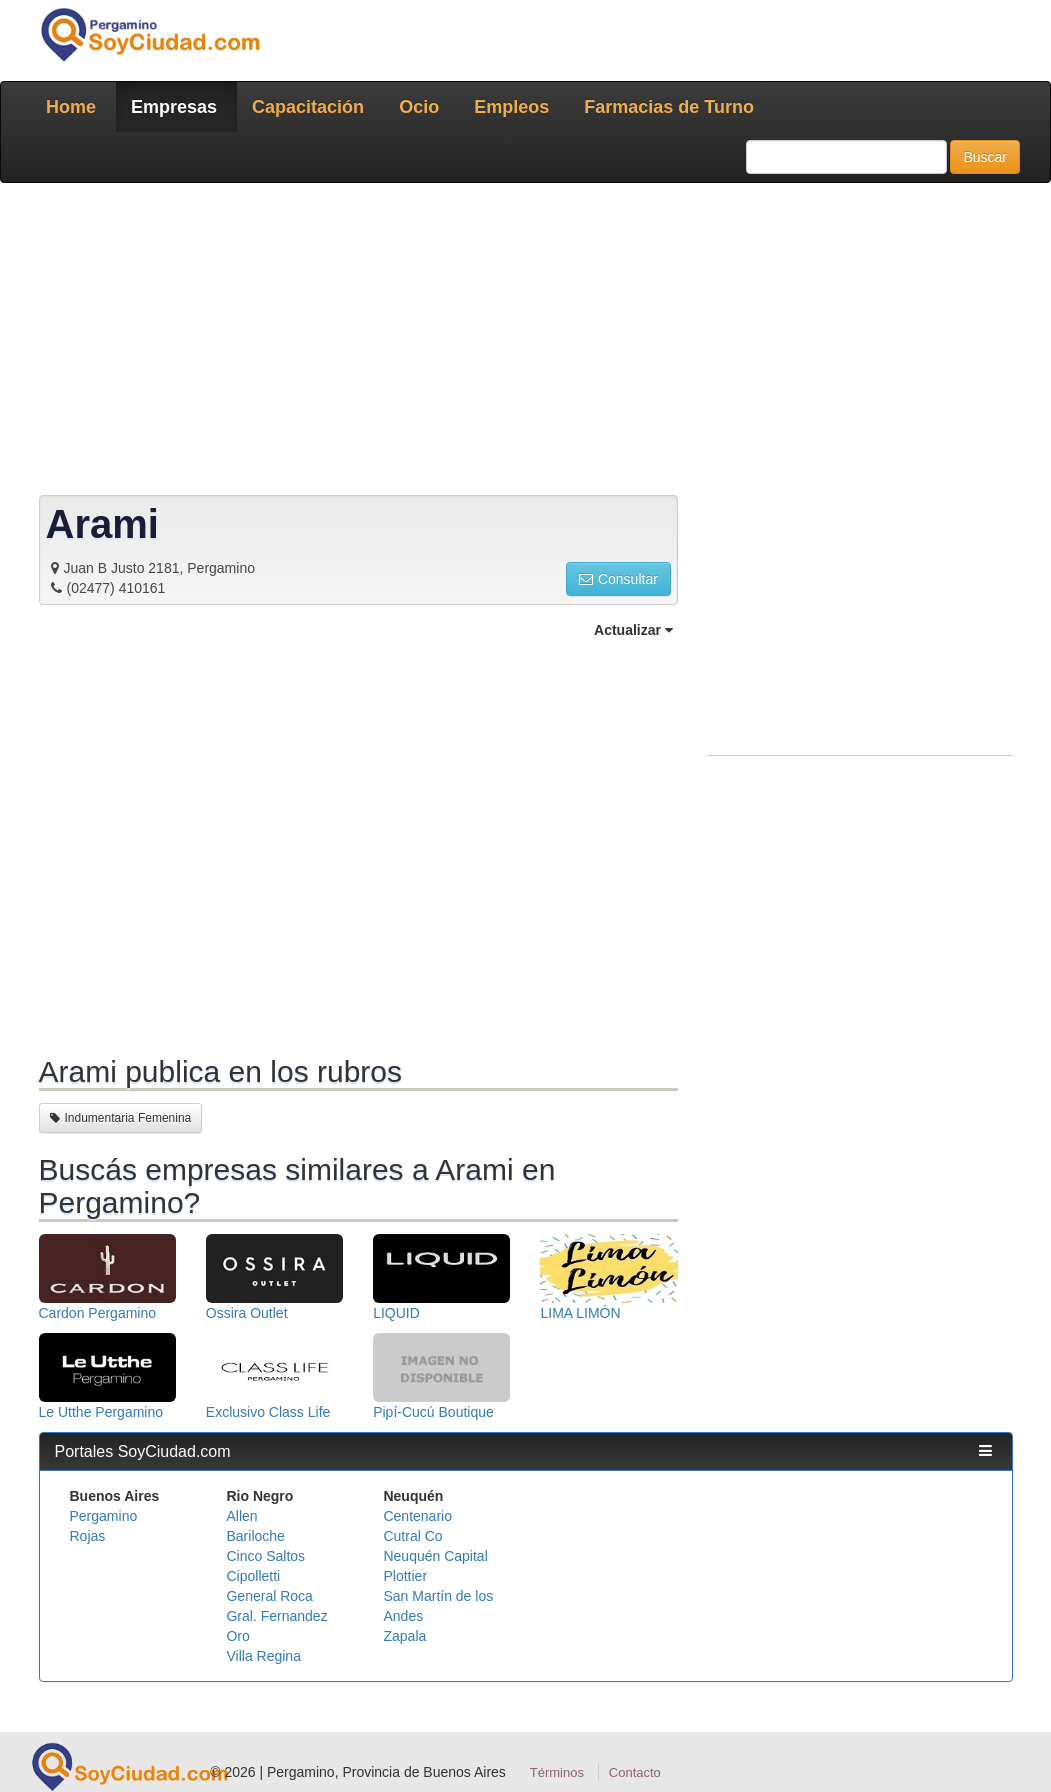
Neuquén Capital (435, 1556)
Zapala (404, 1636)
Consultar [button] (618, 579)
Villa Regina (263, 1656)
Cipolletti (253, 1576)
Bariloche (255, 1536)
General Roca (269, 1596)
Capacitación (308, 107)
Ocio (419, 107)
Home (71, 107)
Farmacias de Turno (669, 107)
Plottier (405, 1576)
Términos (557, 1772)
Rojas (88, 1536)
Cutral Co (412, 1536)
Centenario (417, 1516)
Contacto (635, 1772)
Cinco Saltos (265, 1556)
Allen (241, 1516)
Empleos (511, 107)
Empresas (174, 107)
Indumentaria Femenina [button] (121, 1118)
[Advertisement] (526, 343)
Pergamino (104, 1516)
